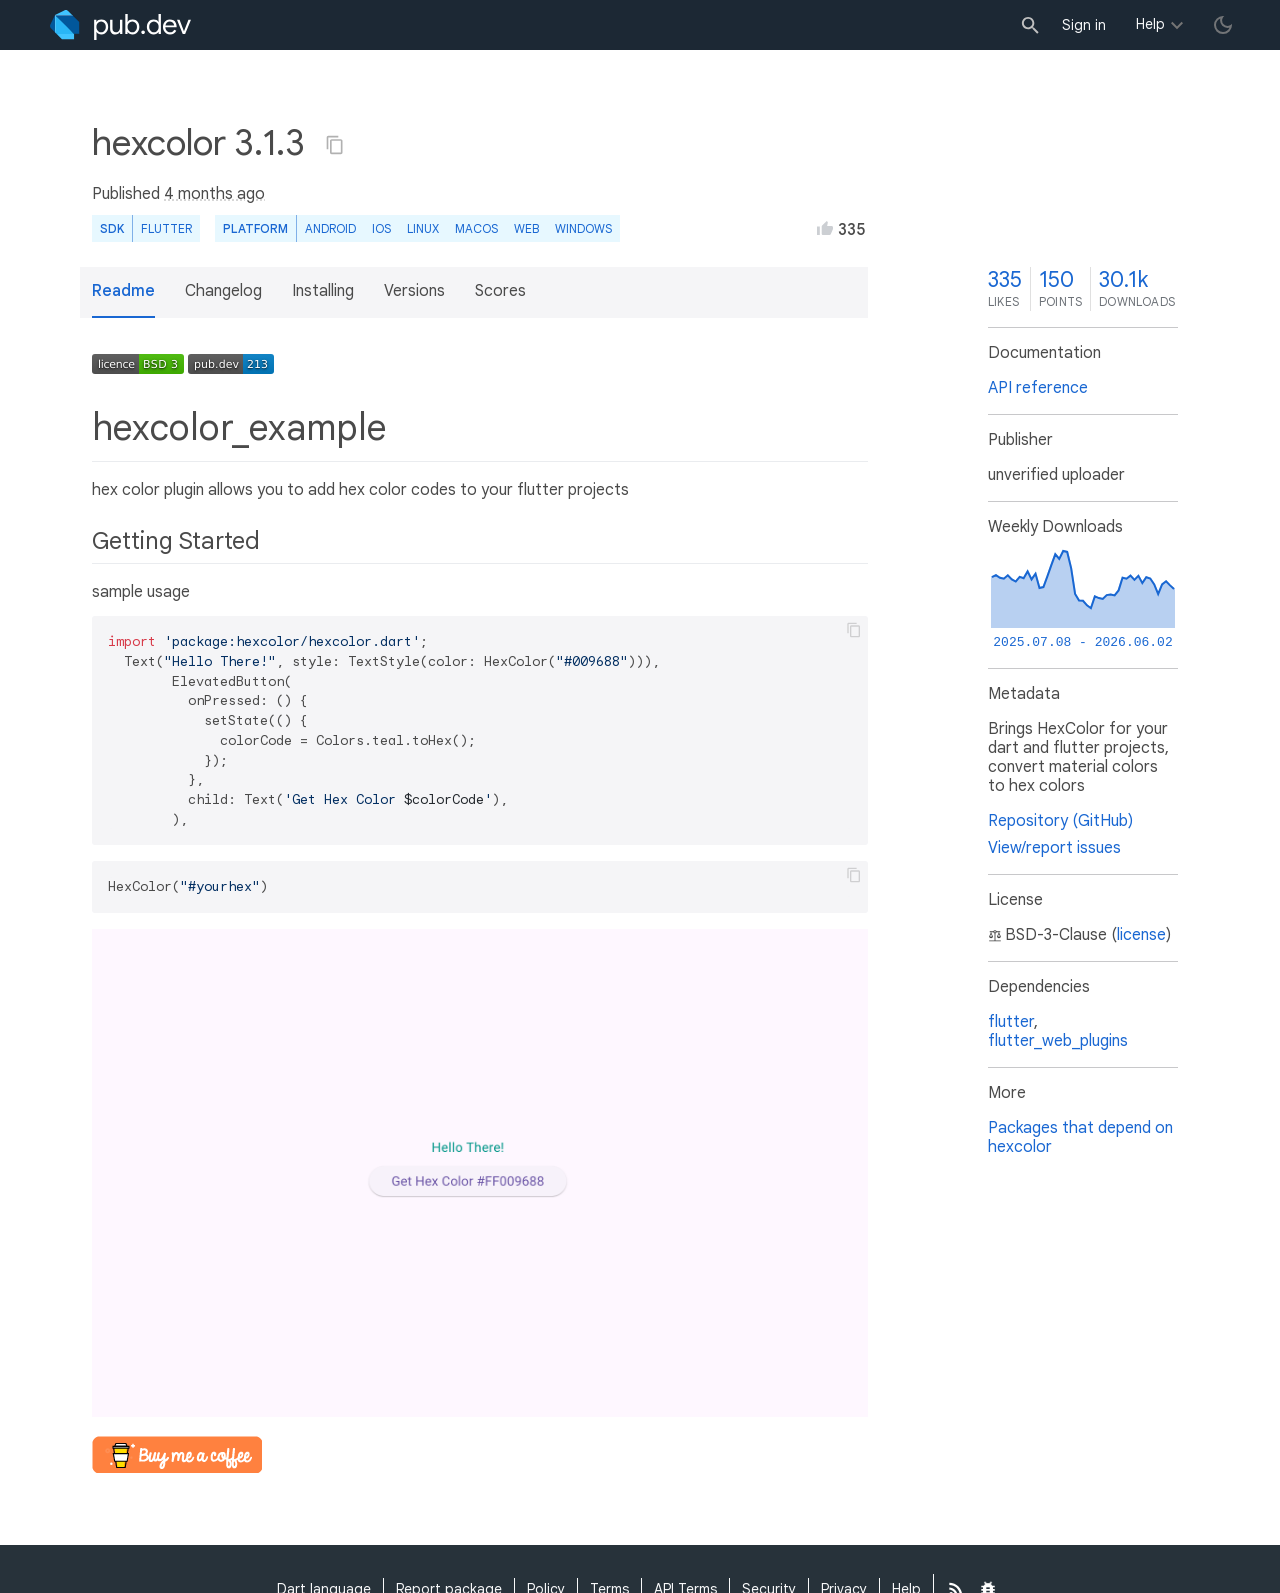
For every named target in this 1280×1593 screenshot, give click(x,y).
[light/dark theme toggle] (1223, 25)
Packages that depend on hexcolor (1080, 1137)
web (526, 228)
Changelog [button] (223, 291)
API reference (1038, 388)
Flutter (166, 228)
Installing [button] (323, 291)
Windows (583, 228)
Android (330, 228)
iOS (381, 228)
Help (1150, 24)
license (1141, 935)
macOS (476, 228)
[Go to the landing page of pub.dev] (120, 25)
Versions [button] (414, 291)
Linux (423, 228)
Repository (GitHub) (1060, 821)
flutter (1011, 1022)
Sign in (1084, 25)
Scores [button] (500, 291)
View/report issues (1054, 848)
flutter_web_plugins (1058, 1041)
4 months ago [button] (214, 194)
